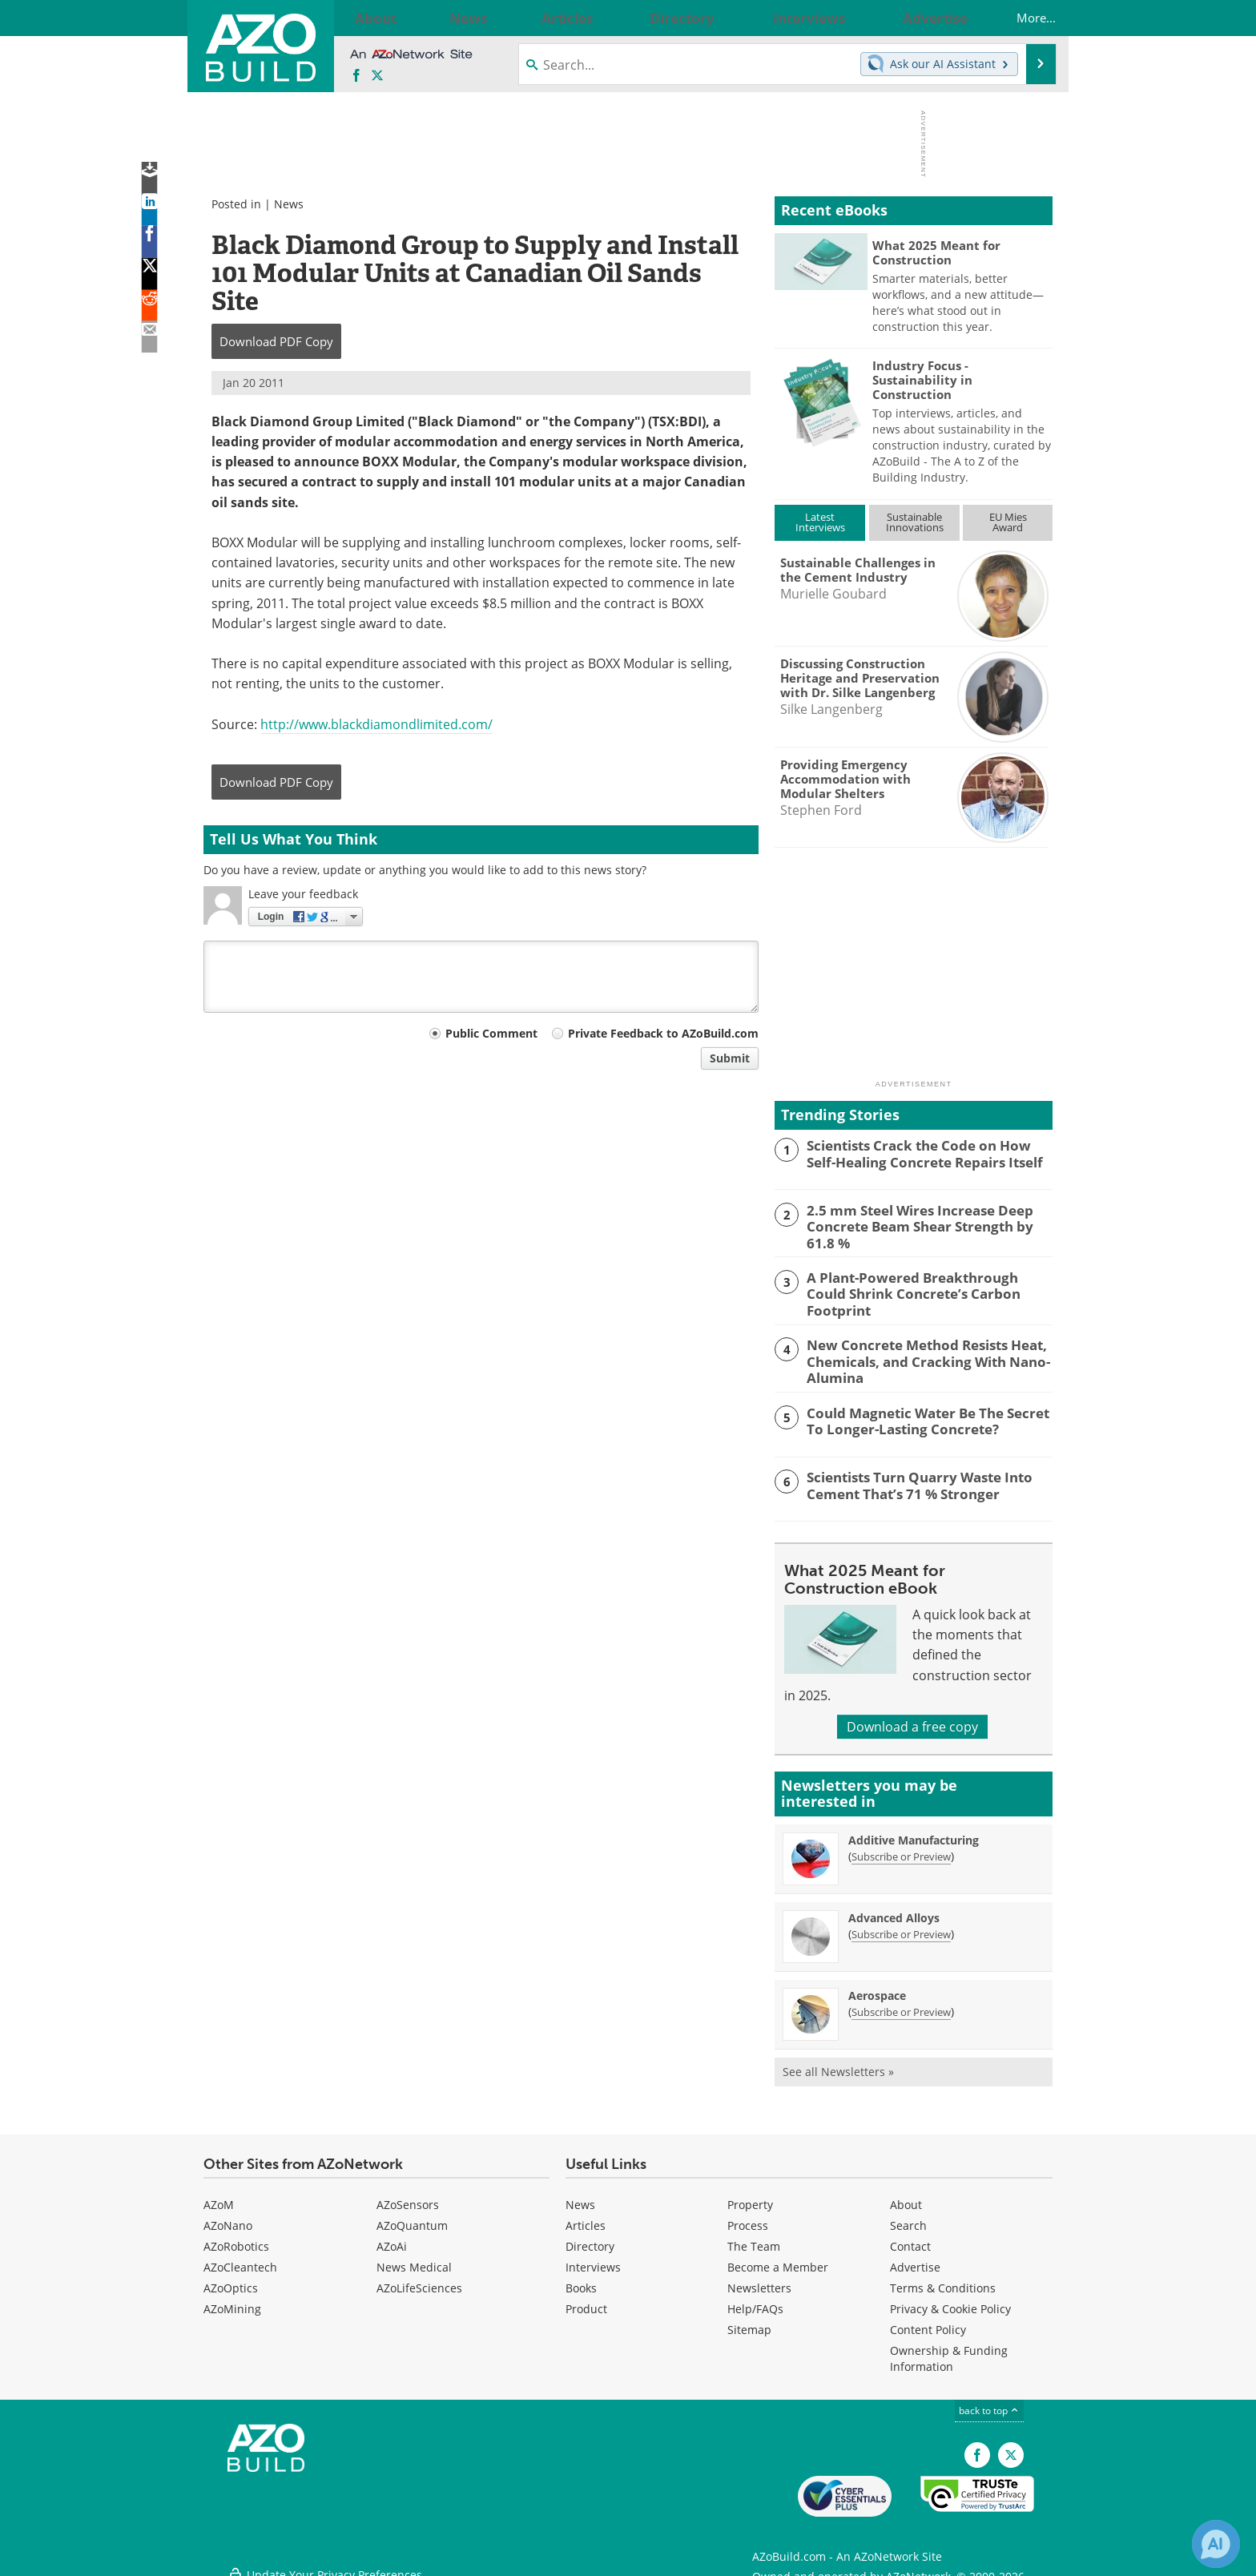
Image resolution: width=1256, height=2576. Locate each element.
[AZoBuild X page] (377, 76)
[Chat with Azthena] (1216, 2544)
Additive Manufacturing (913, 1831)
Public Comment (491, 1033)
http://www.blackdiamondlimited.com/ (376, 724)
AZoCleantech (240, 2258)
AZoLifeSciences (419, 2279)
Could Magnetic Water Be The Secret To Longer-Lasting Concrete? (926, 1411)
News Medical (414, 2258)
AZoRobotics (236, 2237)
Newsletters (759, 2279)
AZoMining (232, 2300)
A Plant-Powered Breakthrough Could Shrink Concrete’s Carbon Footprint (920, 1281)
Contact (910, 2237)
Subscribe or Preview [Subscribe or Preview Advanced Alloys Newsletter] (901, 1925)
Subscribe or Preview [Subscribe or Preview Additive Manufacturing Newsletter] (901, 1847)
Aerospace (877, 1986)
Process (747, 2216)
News (289, 204)
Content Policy (928, 2320)
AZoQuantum (412, 2216)
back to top (989, 2402)
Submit (730, 1058)
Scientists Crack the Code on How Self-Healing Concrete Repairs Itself (922, 1152)
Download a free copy (912, 1718)
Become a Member (777, 2258)
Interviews (593, 2258)
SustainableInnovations (915, 522)
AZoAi (391, 2237)
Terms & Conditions (943, 2279)
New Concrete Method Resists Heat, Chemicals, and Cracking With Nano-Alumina (917, 1353)
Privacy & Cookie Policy (950, 2300)
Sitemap (749, 2320)
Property (750, 2195)
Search (908, 2216)
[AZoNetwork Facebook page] (356, 76)
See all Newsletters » (838, 2062)
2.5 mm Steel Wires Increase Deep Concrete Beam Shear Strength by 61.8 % (923, 1224)
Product (586, 2300)
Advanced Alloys (894, 1909)
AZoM (218, 2195)
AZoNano (227, 2216)
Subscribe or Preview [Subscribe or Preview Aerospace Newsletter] (901, 2003)
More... (1020, 18)
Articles (586, 2216)
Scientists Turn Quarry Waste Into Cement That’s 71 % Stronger (909, 1475)
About (906, 2195)
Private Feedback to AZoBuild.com (663, 1033)
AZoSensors (407, 2195)
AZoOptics (230, 2279)
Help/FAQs (755, 2300)
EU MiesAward (1008, 522)
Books (581, 2279)
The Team (753, 2237)
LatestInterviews (820, 522)
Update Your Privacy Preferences (324, 2555)
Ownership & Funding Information (949, 2349)
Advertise (915, 2258)
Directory (590, 2237)
